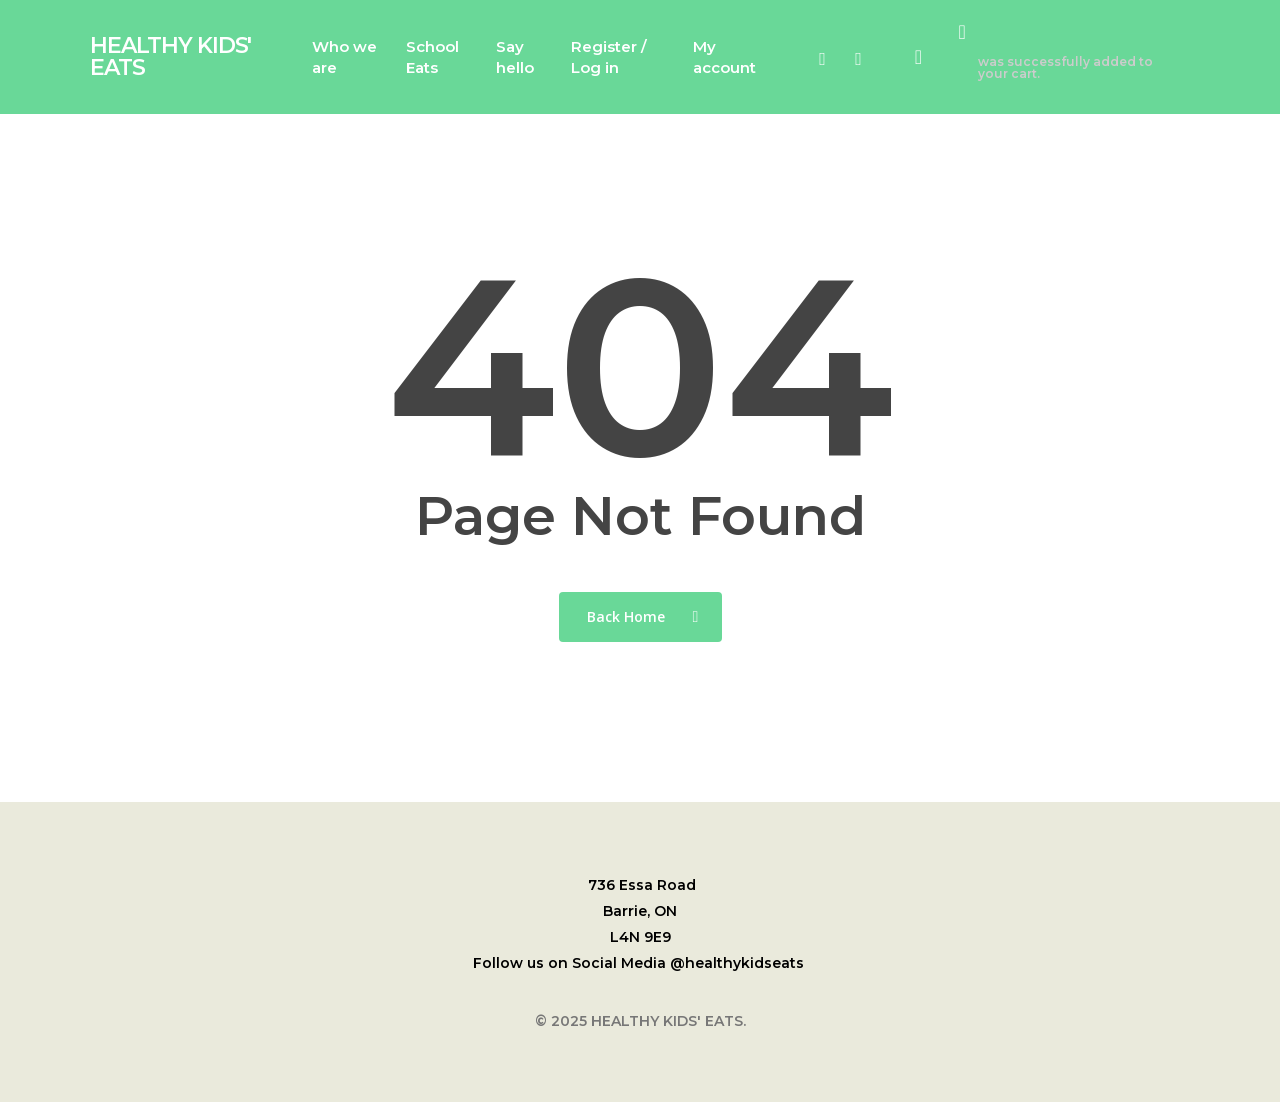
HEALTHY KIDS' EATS (170, 57)
